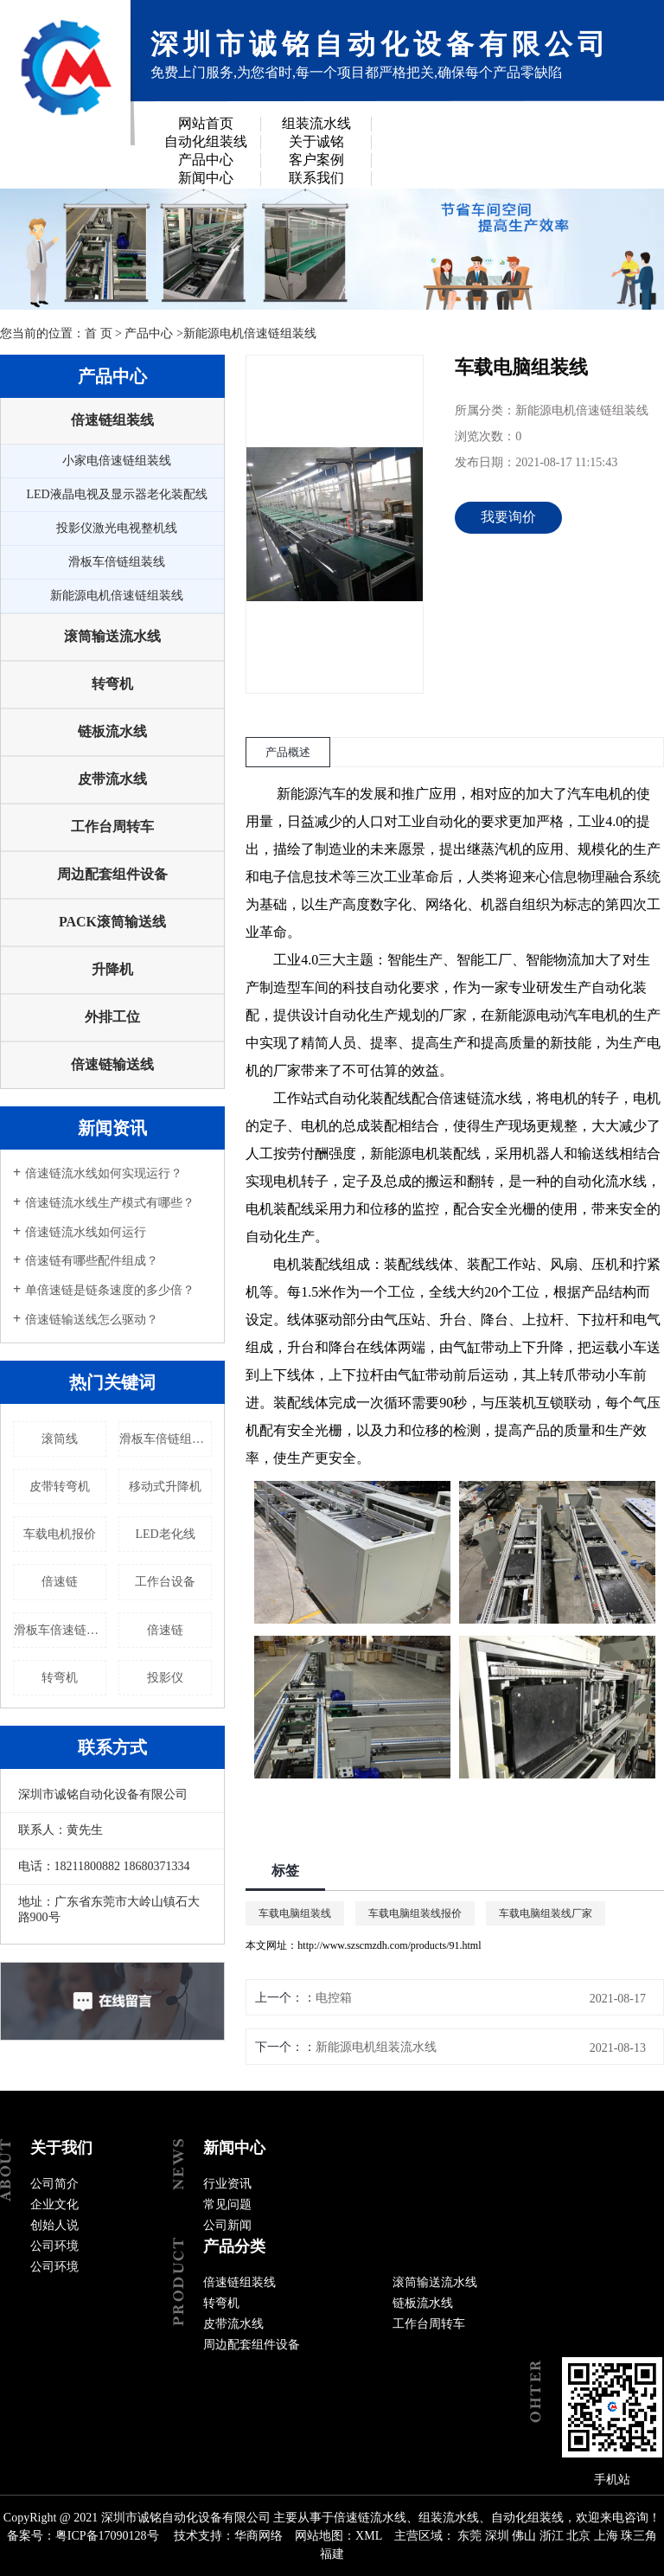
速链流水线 (487, 1098)
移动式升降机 (165, 1486)
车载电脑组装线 (295, 1913)
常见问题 (227, 2204)
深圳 (497, 2535)
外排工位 (112, 1016)
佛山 (524, 2535)
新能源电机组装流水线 (376, 2047)
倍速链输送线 (112, 1064)
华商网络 (258, 2535)
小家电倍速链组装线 (116, 460)
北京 (578, 2535)
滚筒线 (60, 1438)
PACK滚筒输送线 (112, 921)
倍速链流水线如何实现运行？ (103, 1173)
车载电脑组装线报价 (415, 1913)
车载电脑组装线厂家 (545, 1913)
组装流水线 (316, 123)
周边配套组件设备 (112, 874)
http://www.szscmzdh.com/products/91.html (389, 1945)
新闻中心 (205, 177)
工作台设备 (165, 1581)
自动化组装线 (205, 141)
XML (368, 2535)
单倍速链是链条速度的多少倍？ (110, 1290)
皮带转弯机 (59, 1486)
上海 (606, 2535)
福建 (332, 2553)
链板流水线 (112, 731)
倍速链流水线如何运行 (85, 1232)
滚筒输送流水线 (112, 636)
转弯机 (112, 683)
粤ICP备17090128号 (107, 2535)
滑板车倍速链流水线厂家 (60, 1630)
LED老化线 (165, 1534)
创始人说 (54, 2225)
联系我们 (316, 177)
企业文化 (54, 2204)
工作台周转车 (112, 826)
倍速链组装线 (112, 420)
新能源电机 (404, 1153)
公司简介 (54, 2183)
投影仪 (165, 1677)
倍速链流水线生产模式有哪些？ (110, 1202)
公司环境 (54, 2246)
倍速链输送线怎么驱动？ (91, 1319)
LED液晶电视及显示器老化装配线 (116, 494)
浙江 (552, 2535)
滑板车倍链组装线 (116, 561)
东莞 (469, 2535)
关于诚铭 (316, 141)
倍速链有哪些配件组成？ (91, 1260)
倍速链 (60, 1581)
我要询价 (508, 516)
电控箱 (334, 1997)
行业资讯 (227, 2183)
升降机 (112, 969)
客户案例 (316, 159)
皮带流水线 (112, 779)
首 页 (98, 333)
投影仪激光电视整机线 (116, 528)
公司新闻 (227, 2225)
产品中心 (205, 159)
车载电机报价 (59, 1534)
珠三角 (639, 2535)
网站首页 (205, 123)
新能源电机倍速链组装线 (249, 333)
